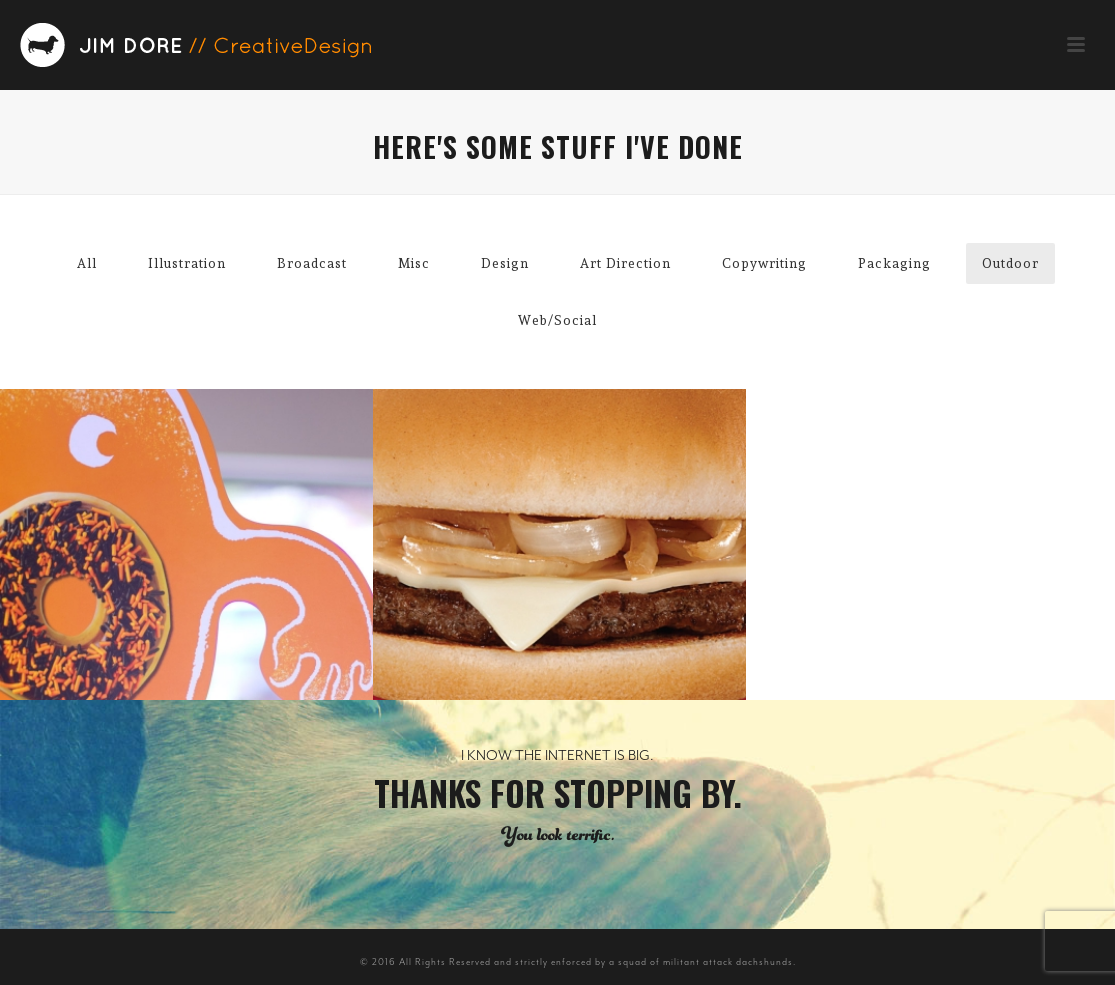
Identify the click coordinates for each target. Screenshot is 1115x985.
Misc (414, 263)
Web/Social (557, 320)
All (87, 263)
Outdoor (1010, 263)
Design (505, 263)
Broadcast (312, 263)
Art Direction (625, 263)
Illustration (187, 263)
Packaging (894, 263)
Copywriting (764, 263)
